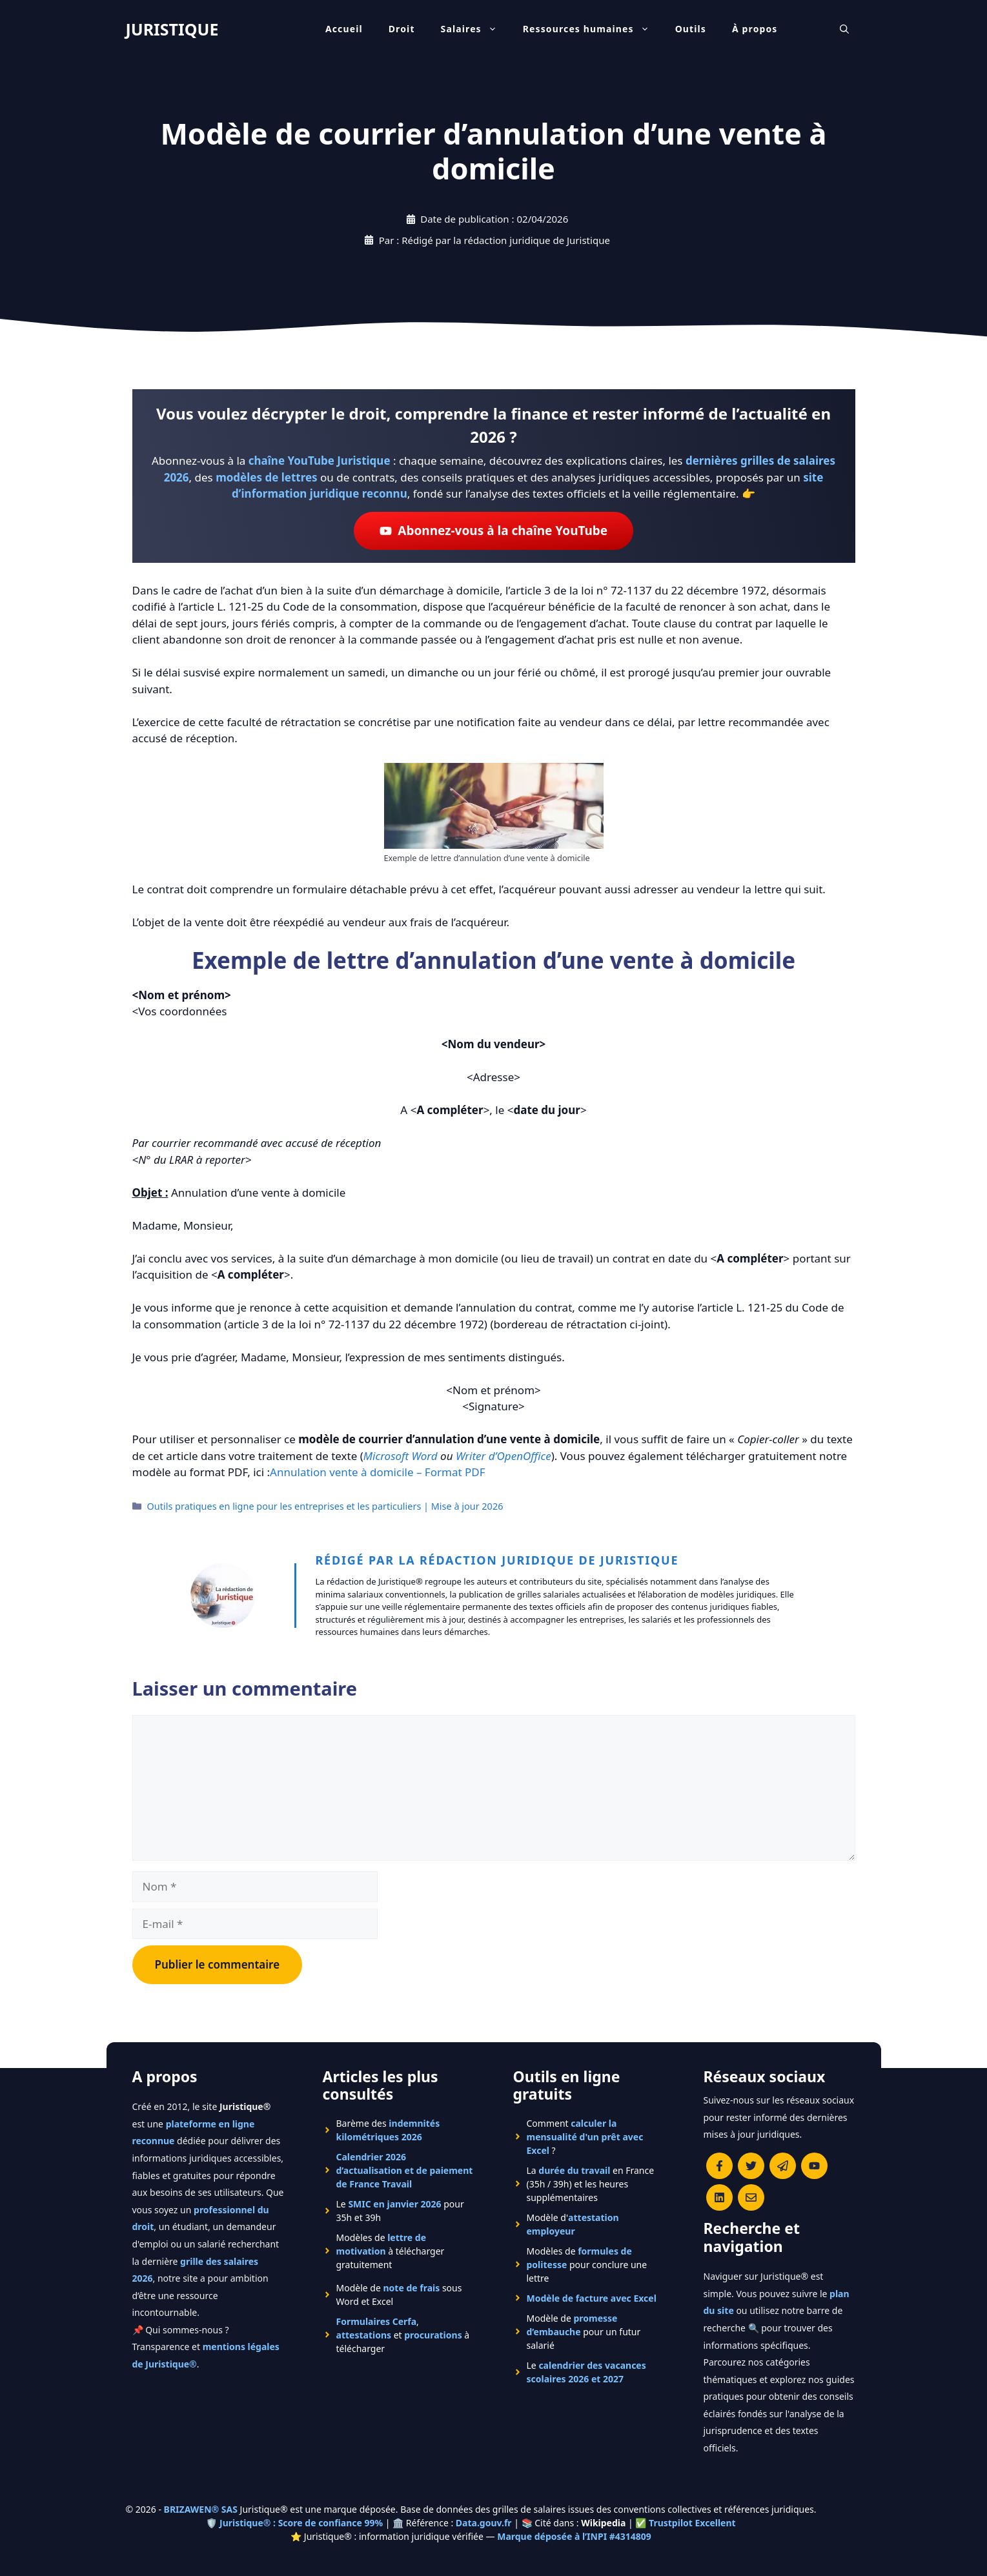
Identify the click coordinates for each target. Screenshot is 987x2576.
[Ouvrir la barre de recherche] (844, 29)
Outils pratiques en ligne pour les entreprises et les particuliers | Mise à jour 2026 (325, 1506)
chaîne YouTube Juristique (320, 460)
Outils (690, 29)
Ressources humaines (592, 29)
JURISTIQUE (172, 29)
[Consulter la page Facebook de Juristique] (719, 2166)
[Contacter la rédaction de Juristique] (751, 2197)
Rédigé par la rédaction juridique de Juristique (497, 1560)
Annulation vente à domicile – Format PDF (377, 1472)
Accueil (344, 29)
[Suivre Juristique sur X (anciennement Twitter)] (751, 2166)
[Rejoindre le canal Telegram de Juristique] (782, 2166)
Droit (402, 29)
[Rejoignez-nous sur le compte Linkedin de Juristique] (719, 2197)
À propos (755, 29)
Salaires (475, 29)
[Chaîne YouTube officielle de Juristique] (814, 2166)
